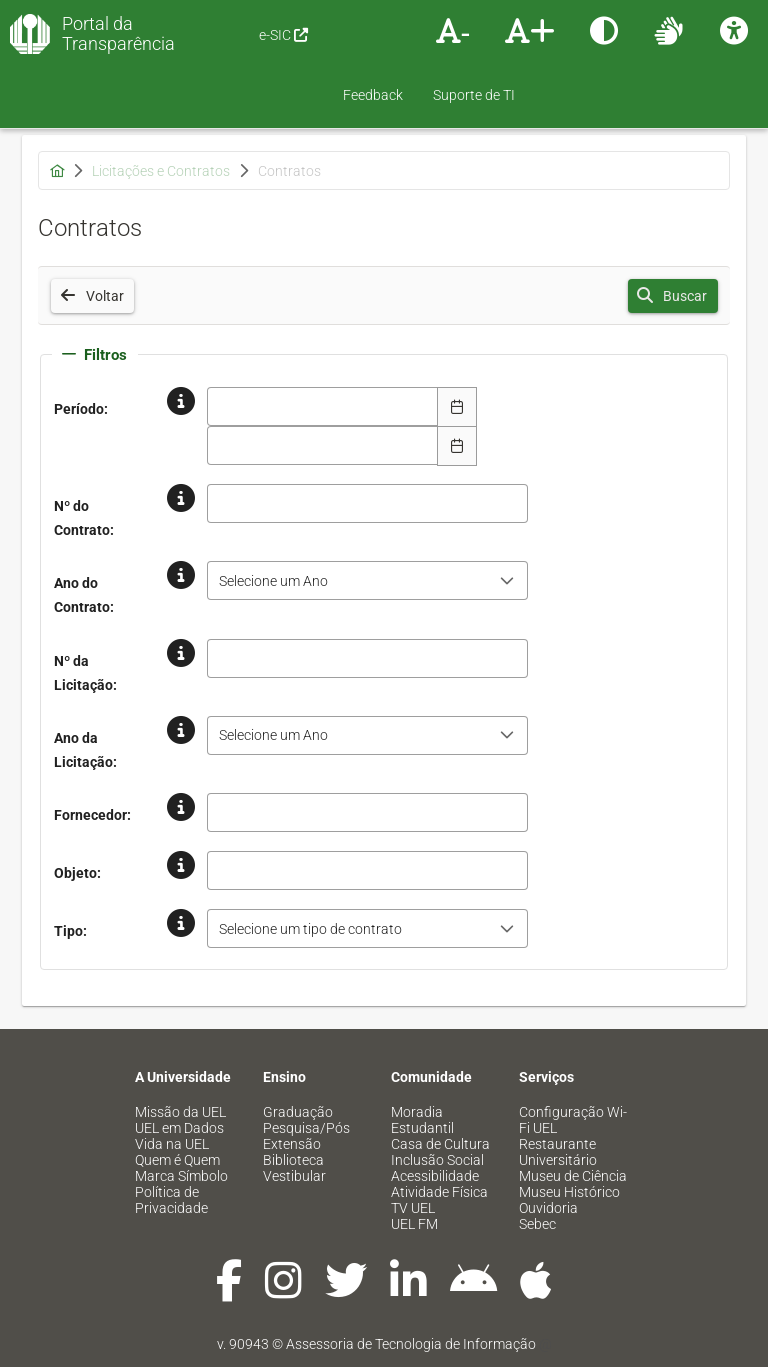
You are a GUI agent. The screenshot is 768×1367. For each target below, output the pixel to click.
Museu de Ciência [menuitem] (573, 1176)
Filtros (94, 355)
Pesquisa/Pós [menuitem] (306, 1128)
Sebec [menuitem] (537, 1224)
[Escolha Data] (457, 407)
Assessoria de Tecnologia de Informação (411, 1344)
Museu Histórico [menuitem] (569, 1192)
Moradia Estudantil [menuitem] (422, 1120)
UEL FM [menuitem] (414, 1224)
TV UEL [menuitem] (413, 1208)
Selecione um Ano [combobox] (273, 581)
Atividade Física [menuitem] (439, 1192)
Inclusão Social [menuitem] (437, 1160)
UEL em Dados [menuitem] (179, 1128)
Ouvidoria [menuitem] (548, 1208)
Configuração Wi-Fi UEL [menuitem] (573, 1120)
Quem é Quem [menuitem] (177, 1160)
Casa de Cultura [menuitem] (440, 1144)
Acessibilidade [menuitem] (435, 1176)
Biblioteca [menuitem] (293, 1160)
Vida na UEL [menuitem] (172, 1144)
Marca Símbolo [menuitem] (181, 1176)
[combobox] (323, 406)
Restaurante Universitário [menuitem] (558, 1152)
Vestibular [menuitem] (294, 1176)
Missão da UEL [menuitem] (180, 1112)
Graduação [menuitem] (298, 1112)
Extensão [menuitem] (292, 1144)
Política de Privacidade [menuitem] (171, 1200)
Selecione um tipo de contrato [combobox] (310, 929)
